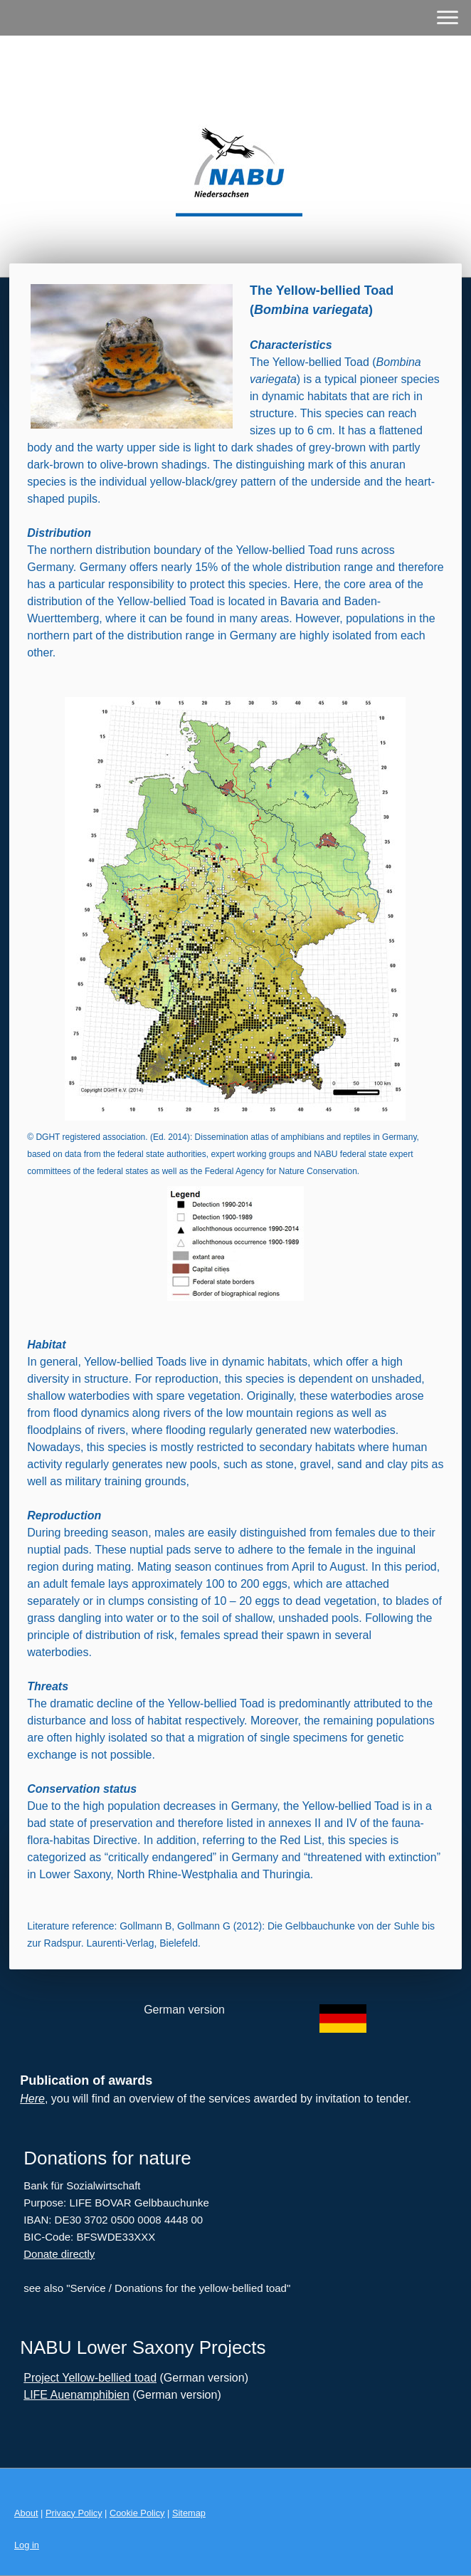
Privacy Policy (74, 2513)
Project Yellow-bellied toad (90, 2378)
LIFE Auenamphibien (76, 2395)
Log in (26, 2545)
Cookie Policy (137, 2513)
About (26, 2513)
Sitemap (189, 2513)
